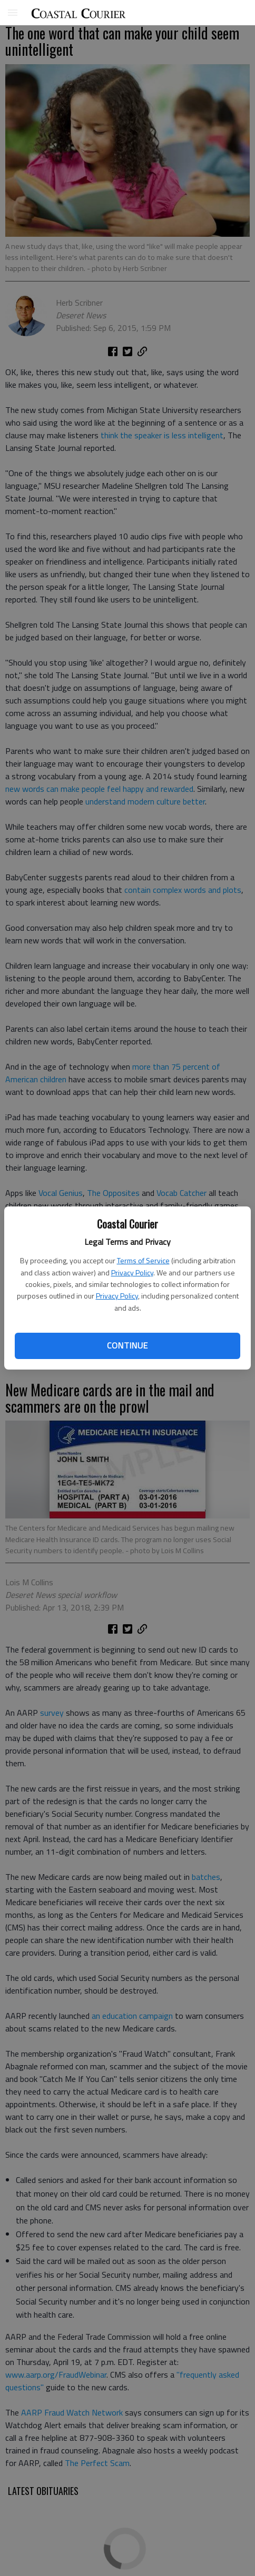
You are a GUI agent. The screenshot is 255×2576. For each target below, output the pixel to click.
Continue (127, 1345)
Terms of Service (143, 1260)
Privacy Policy (132, 1272)
